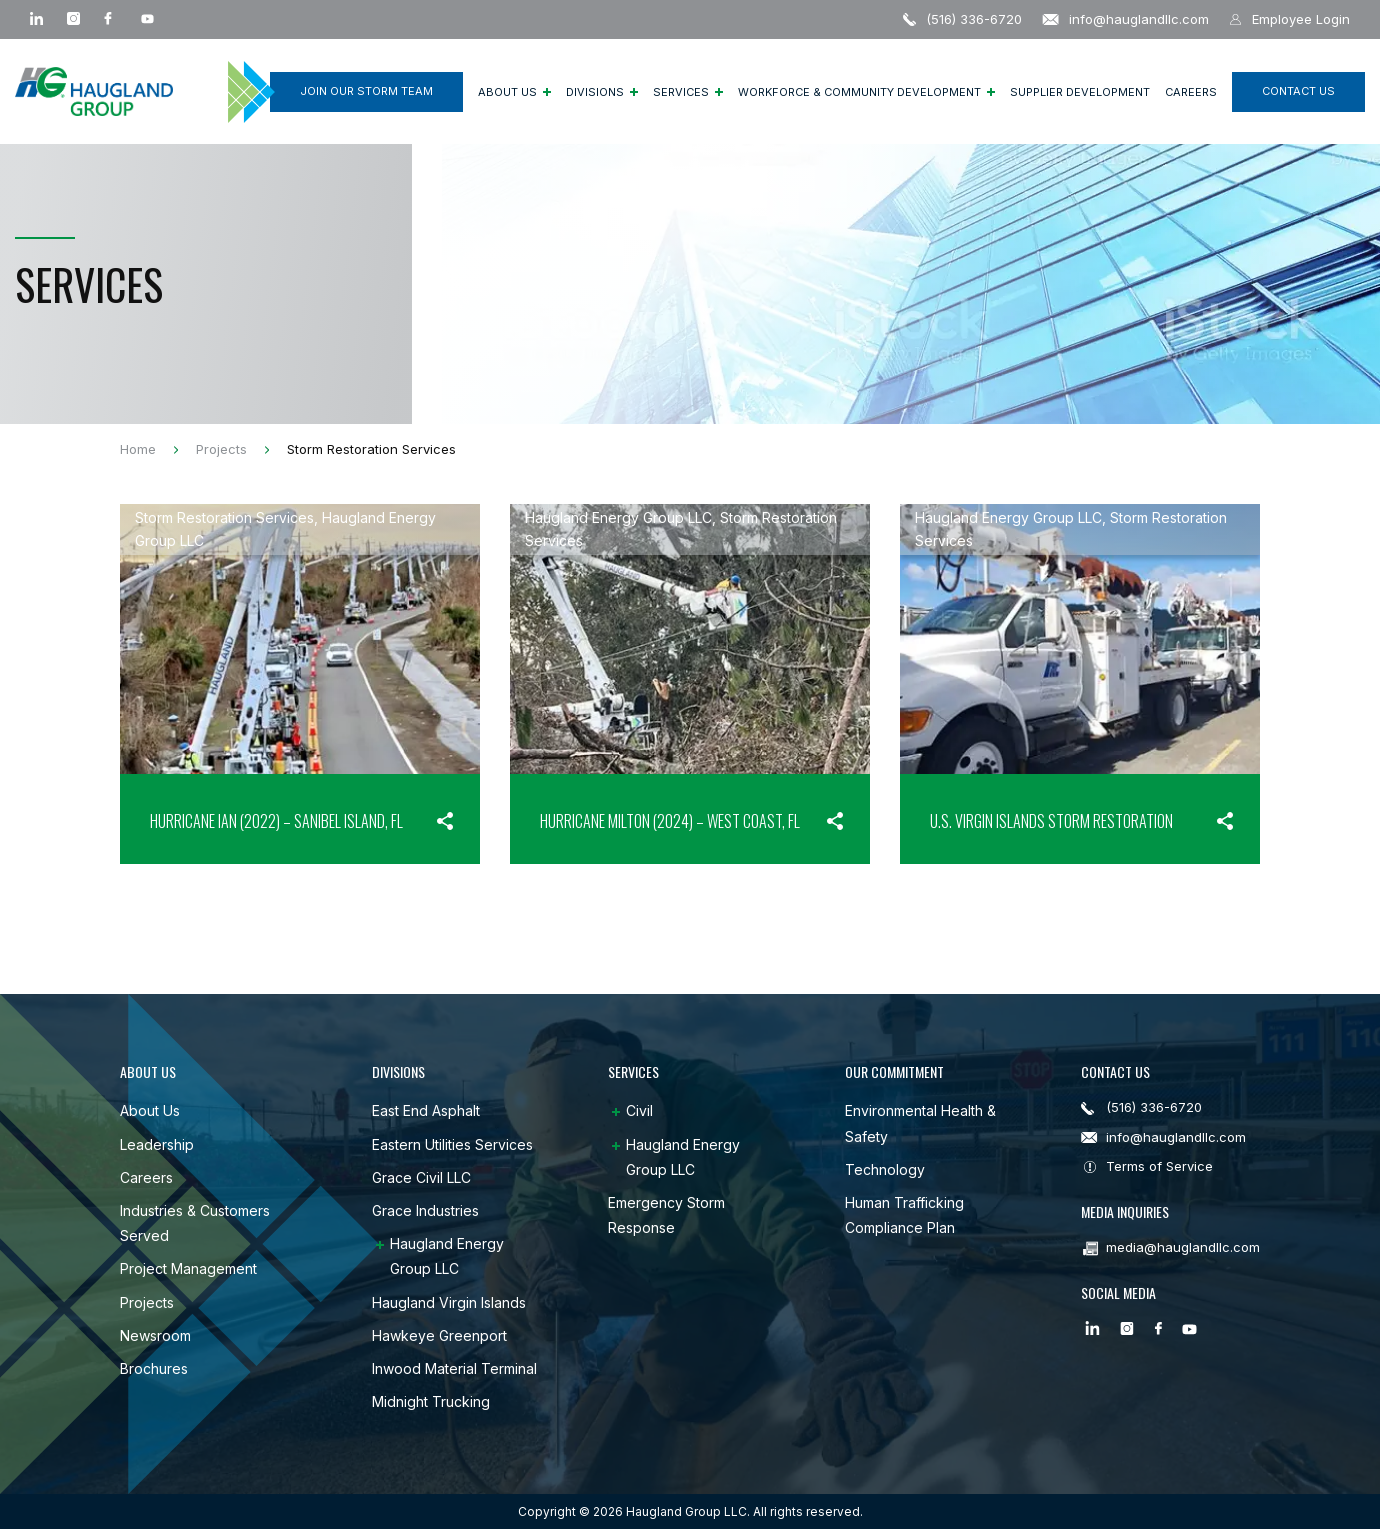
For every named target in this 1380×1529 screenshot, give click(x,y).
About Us (514, 92)
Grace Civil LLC (421, 1177)
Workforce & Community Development (866, 92)
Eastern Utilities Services (452, 1144)
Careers (1191, 92)
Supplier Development (1080, 92)
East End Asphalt (426, 1110)
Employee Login (1289, 19)
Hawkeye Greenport (439, 1335)
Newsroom (155, 1335)
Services (688, 92)
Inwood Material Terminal (454, 1368)
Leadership (157, 1144)
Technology (885, 1169)
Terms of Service (1159, 1166)
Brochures (154, 1368)
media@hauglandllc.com (1183, 1247)
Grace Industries (425, 1210)
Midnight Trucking (431, 1401)
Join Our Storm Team (366, 91)
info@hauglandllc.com (1125, 19)
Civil (639, 1110)
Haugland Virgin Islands (449, 1302)
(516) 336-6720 (962, 19)
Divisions (602, 92)
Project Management (188, 1268)
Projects (147, 1302)
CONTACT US (1298, 91)
